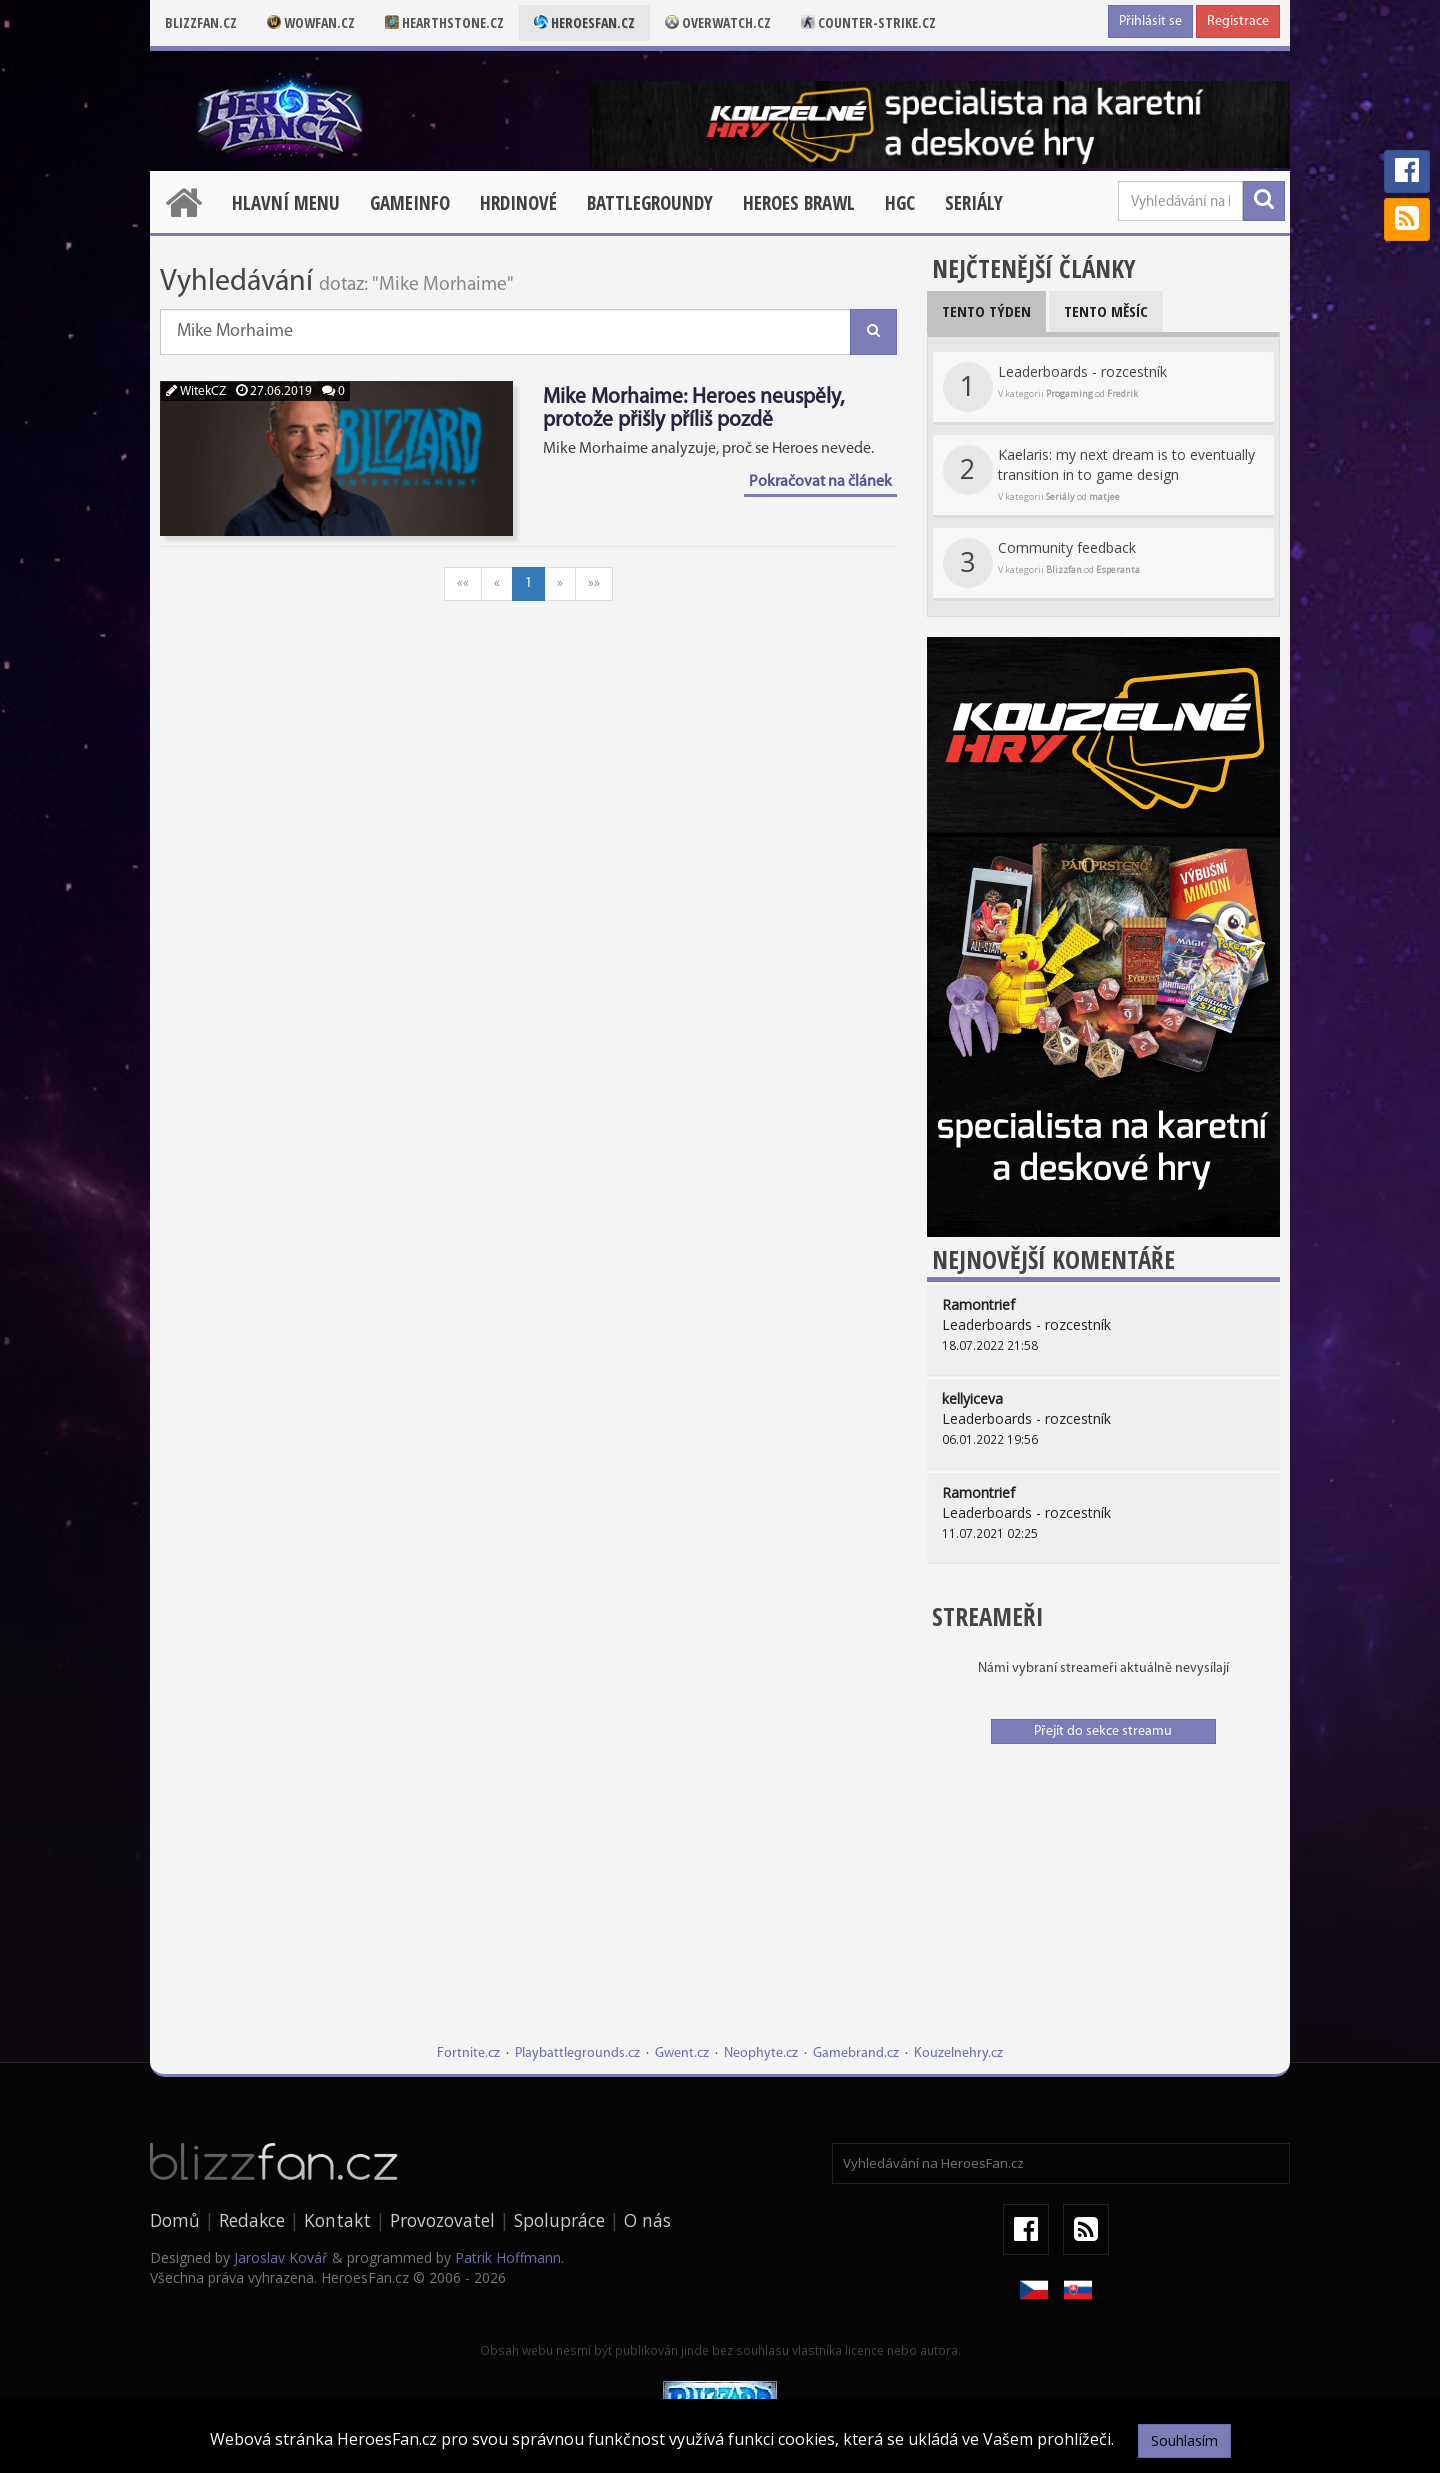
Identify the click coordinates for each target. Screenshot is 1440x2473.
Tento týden (986, 311)
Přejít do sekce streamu (1103, 1731)
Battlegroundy (650, 203)
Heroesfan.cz (584, 22)
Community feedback (1041, 563)
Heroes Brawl (799, 203)
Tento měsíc (1106, 311)
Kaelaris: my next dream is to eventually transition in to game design (1099, 474)
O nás (647, 2220)
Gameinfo (410, 203)
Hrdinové (518, 203)
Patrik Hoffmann (508, 2257)
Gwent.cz (682, 2053)
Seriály (974, 203)
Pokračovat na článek (820, 482)
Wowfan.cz (311, 22)
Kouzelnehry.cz (958, 2053)
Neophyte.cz (761, 2053)
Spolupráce (559, 2220)
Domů (175, 2220)
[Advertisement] (1103, 1904)
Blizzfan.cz (201, 22)
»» (594, 583)
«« (463, 583)
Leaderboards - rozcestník (1055, 387)
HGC (900, 203)
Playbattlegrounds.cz (577, 2053)
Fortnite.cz (468, 2053)
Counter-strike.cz (868, 22)
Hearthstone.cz (444, 22)
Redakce (252, 2220)
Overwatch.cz (718, 22)
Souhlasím (1184, 2440)
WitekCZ (196, 391)
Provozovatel (442, 2220)
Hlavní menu (286, 203)
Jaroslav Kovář (281, 2257)
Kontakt (337, 2220)
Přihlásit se (1150, 21)
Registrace (1238, 21)
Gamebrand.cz (856, 2053)
